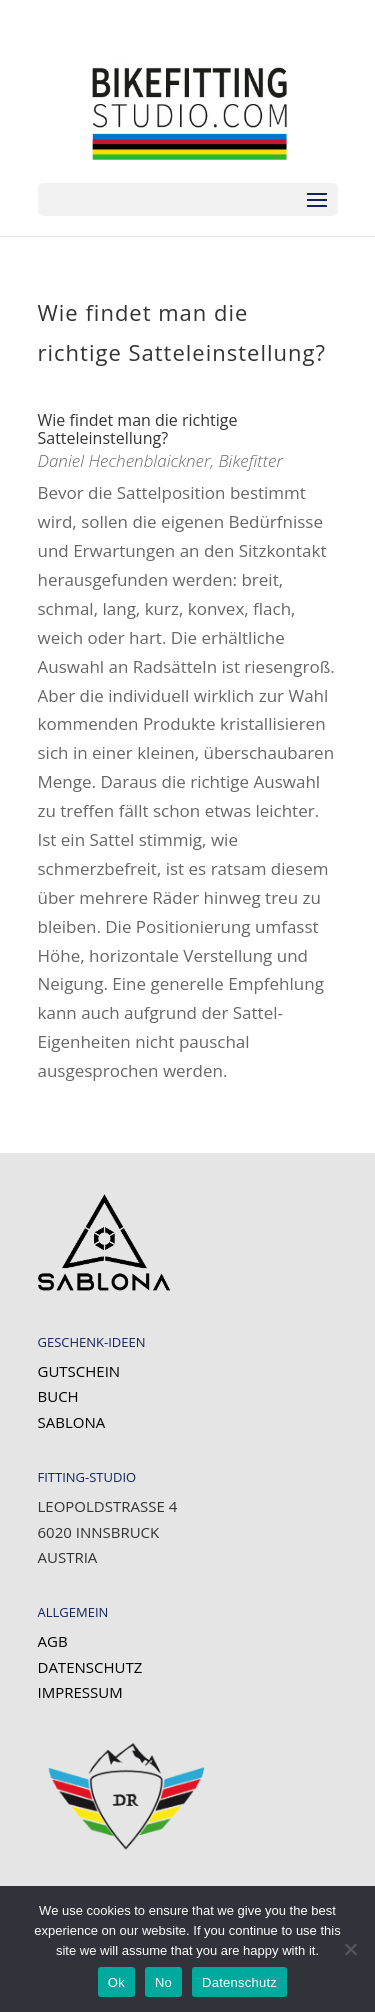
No (163, 1982)
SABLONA (72, 1422)
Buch (58, 1396)
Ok (116, 1982)
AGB (53, 1641)
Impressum (80, 1692)
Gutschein (79, 1371)
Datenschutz (90, 1667)
